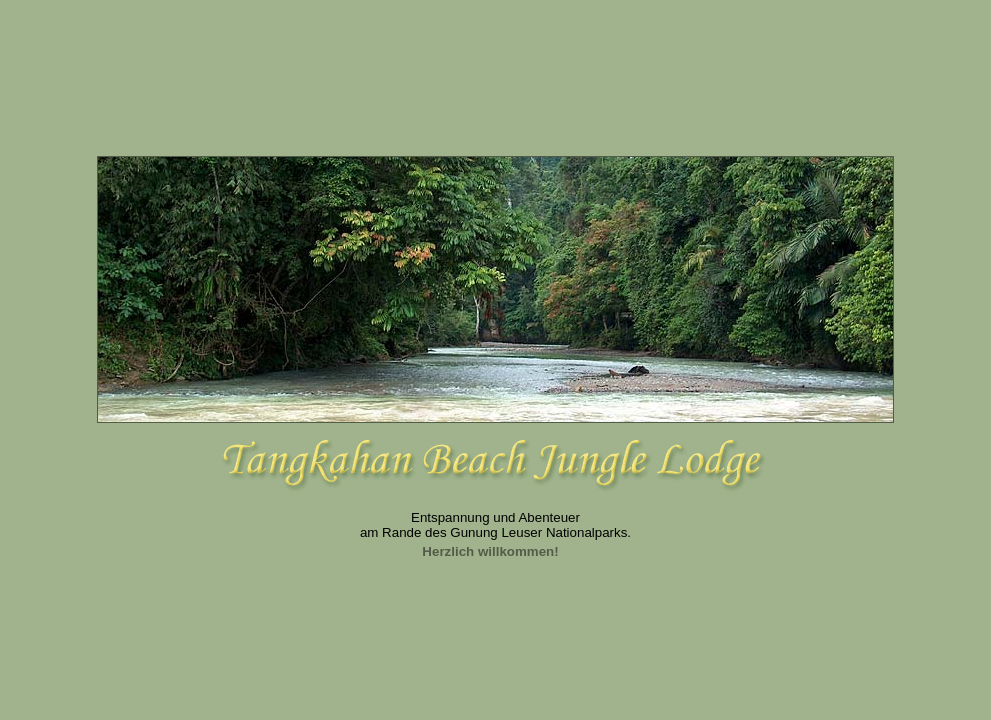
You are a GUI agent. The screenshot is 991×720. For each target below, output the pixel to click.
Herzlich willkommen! (490, 551)
